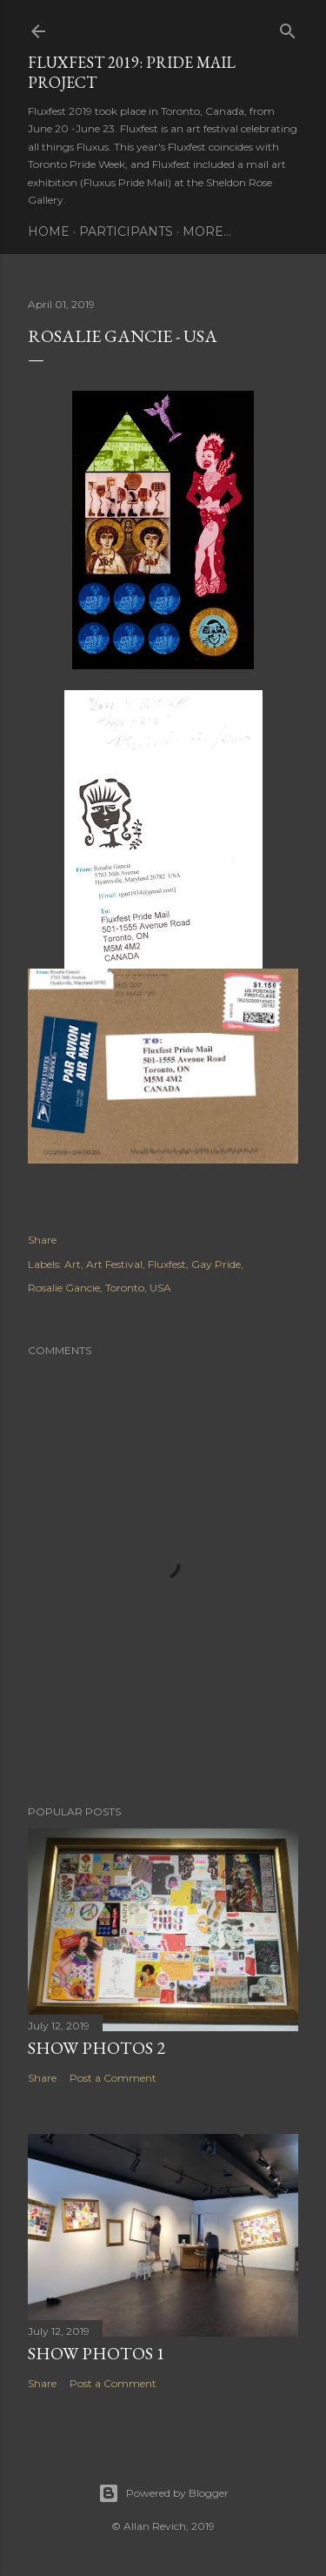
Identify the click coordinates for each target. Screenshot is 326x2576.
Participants (126, 231)
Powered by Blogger (163, 2493)
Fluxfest (167, 1264)
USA (160, 1287)
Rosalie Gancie (64, 1287)
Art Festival (114, 1264)
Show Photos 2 (96, 2047)
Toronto (124, 1287)
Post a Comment (113, 2077)
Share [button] (42, 1239)
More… (207, 231)
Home (49, 231)
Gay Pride (216, 1264)
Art (72, 1264)
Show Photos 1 (96, 2353)
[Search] (287, 27)
